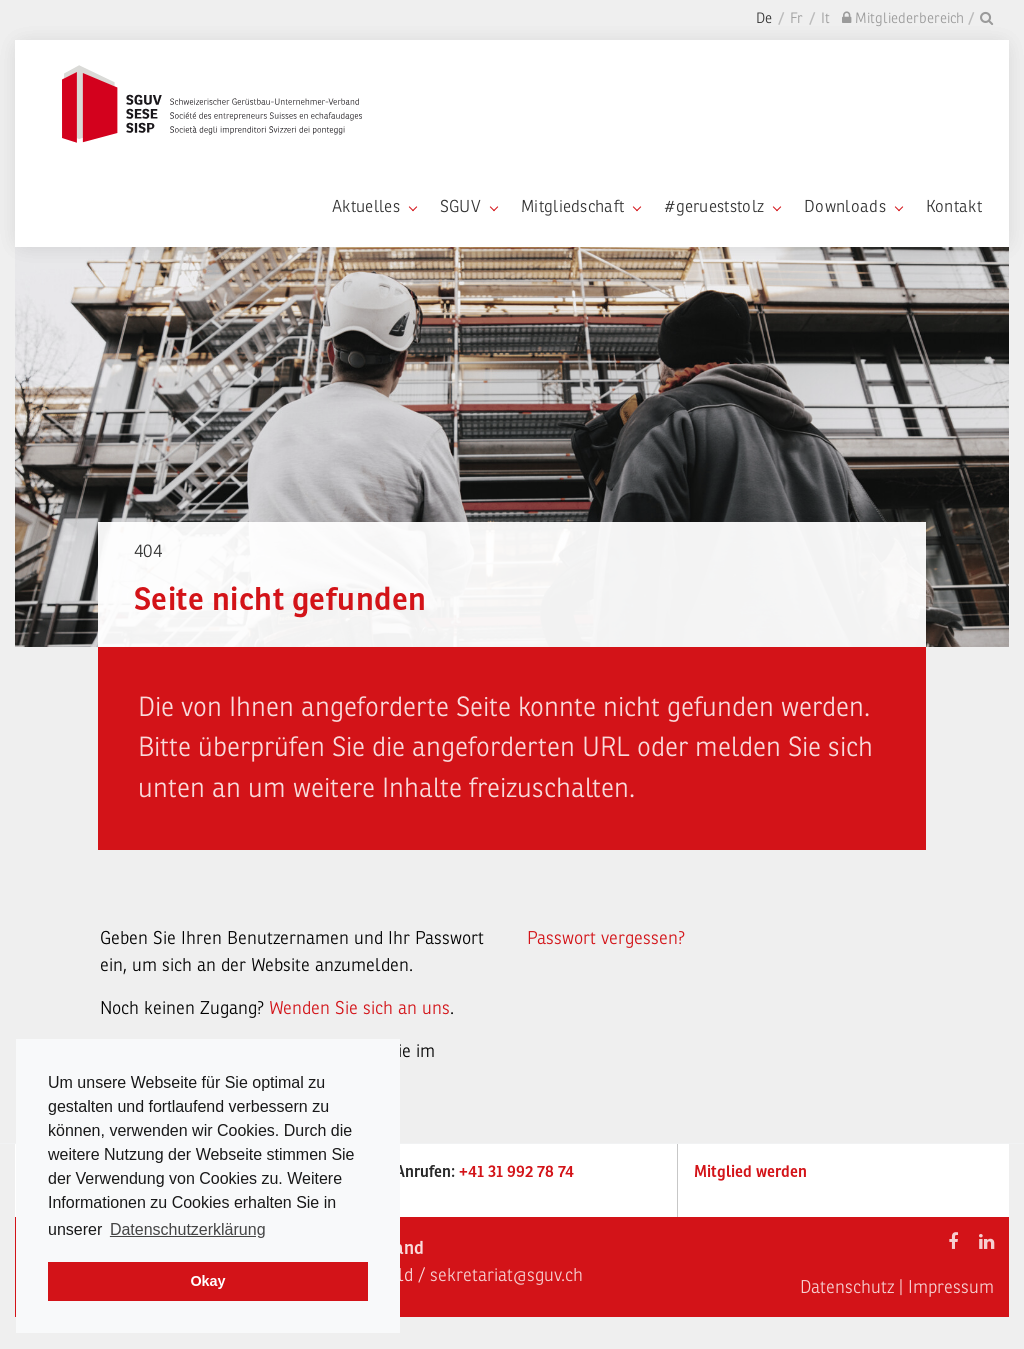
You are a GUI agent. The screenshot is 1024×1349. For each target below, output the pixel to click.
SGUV (468, 206)
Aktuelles (374, 206)
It (825, 18)
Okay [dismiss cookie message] (207, 1281)
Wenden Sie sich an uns (359, 1008)
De (764, 18)
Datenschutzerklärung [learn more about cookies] (188, 1229)
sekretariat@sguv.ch (506, 1275)
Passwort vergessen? (606, 938)
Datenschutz (847, 1287)
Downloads (853, 206)
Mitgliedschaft (580, 206)
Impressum (951, 1287)
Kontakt (954, 206)
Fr (796, 18)
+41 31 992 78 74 (516, 1172)
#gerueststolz (722, 206)
